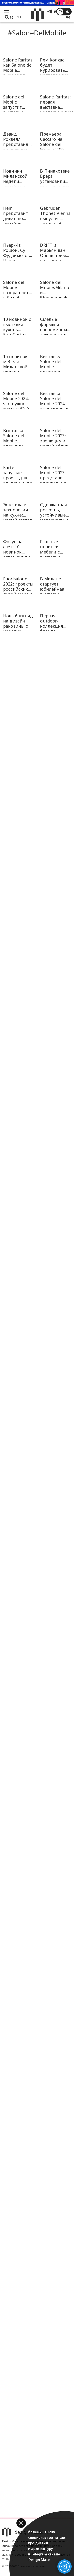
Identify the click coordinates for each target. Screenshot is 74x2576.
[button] (21, 2523)
